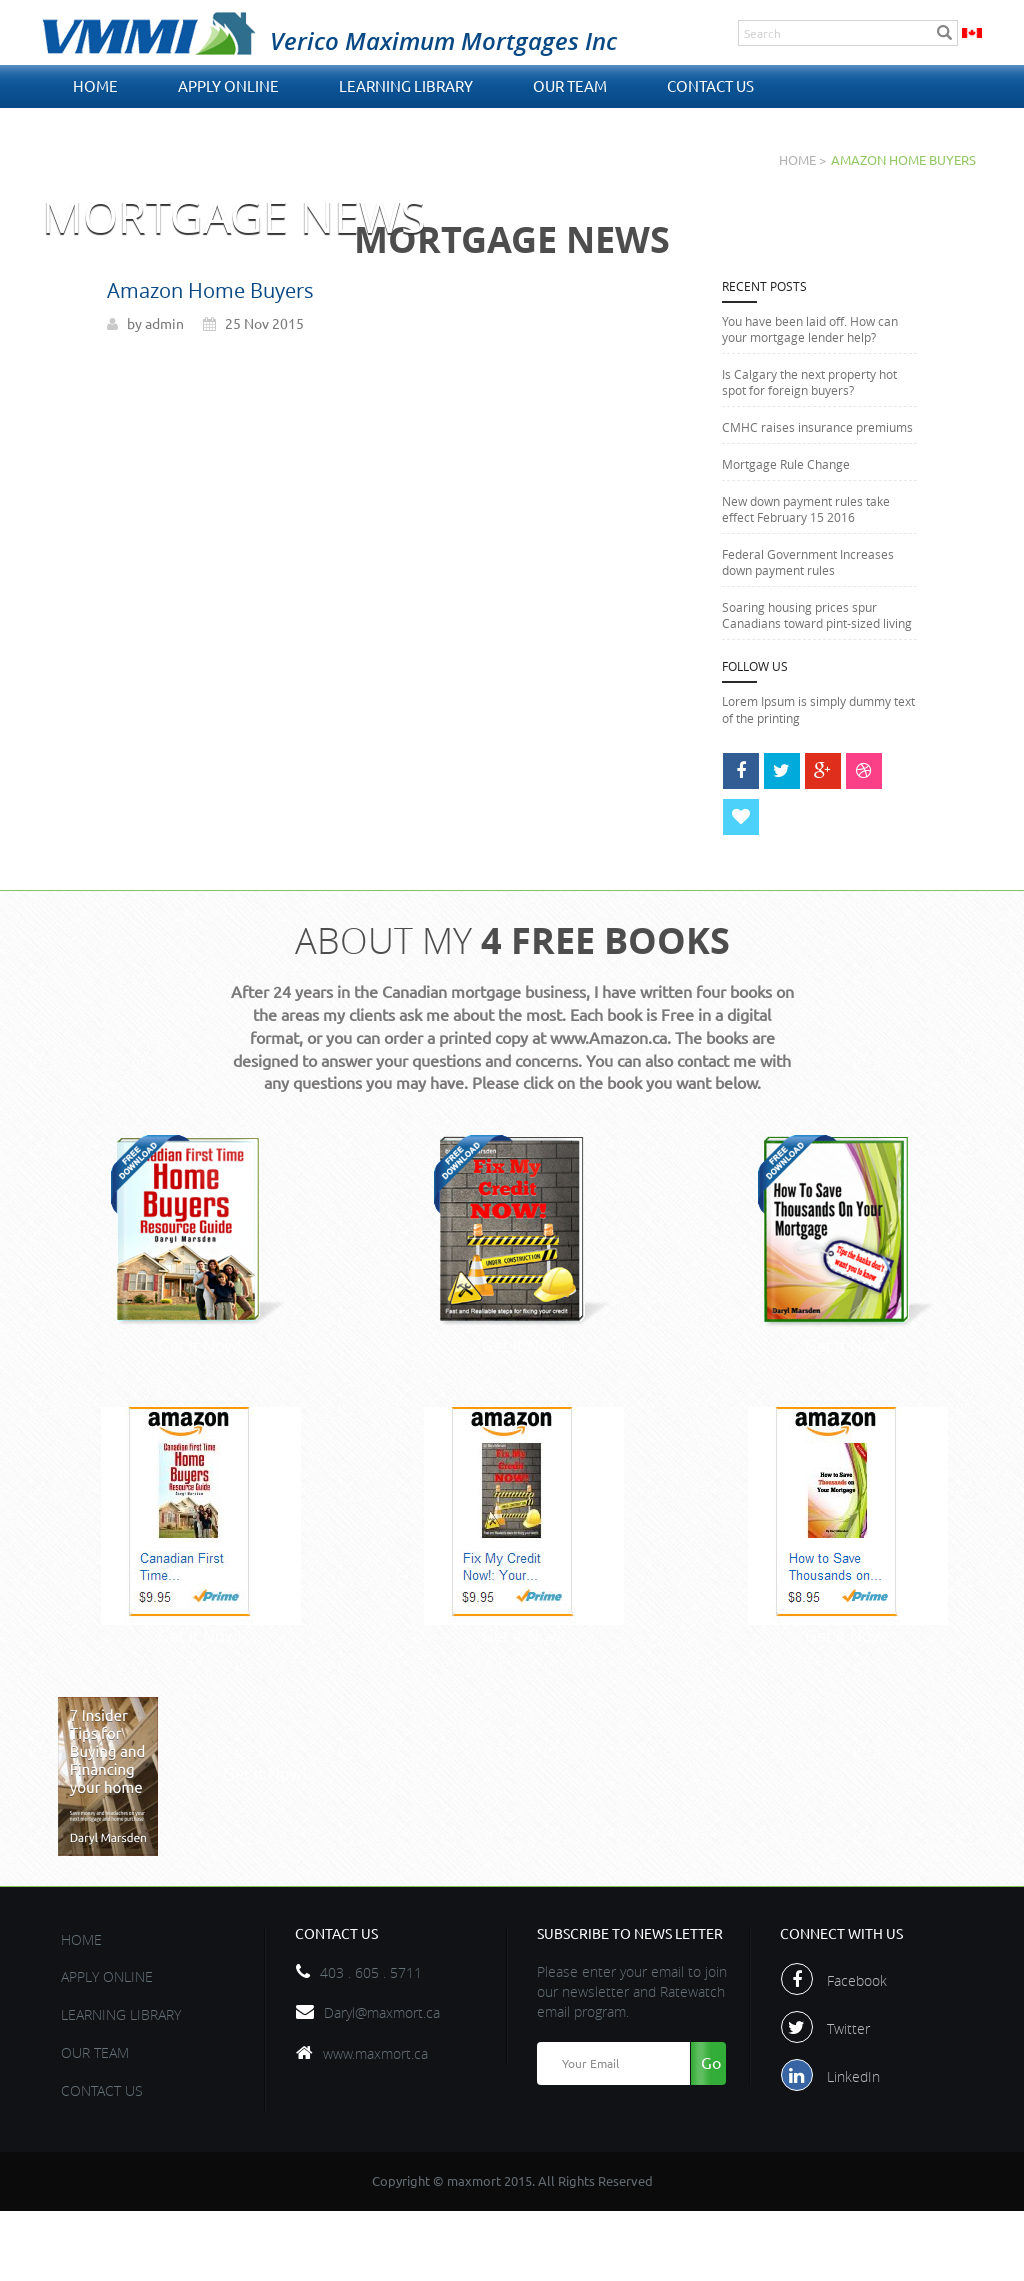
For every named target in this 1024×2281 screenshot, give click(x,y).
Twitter (849, 2101)
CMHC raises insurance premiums (817, 427)
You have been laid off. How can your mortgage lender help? (810, 329)
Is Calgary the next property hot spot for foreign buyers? (809, 382)
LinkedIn (854, 2149)
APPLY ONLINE (228, 86)
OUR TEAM (570, 86)
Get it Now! (201, 1344)
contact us (710, 86)
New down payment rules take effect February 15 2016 (806, 509)
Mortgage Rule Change (786, 464)
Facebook (858, 2053)
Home (95, 86)
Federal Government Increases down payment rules (808, 562)
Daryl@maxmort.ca (382, 2085)
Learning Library (406, 86)
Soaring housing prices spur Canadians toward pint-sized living (817, 615)
